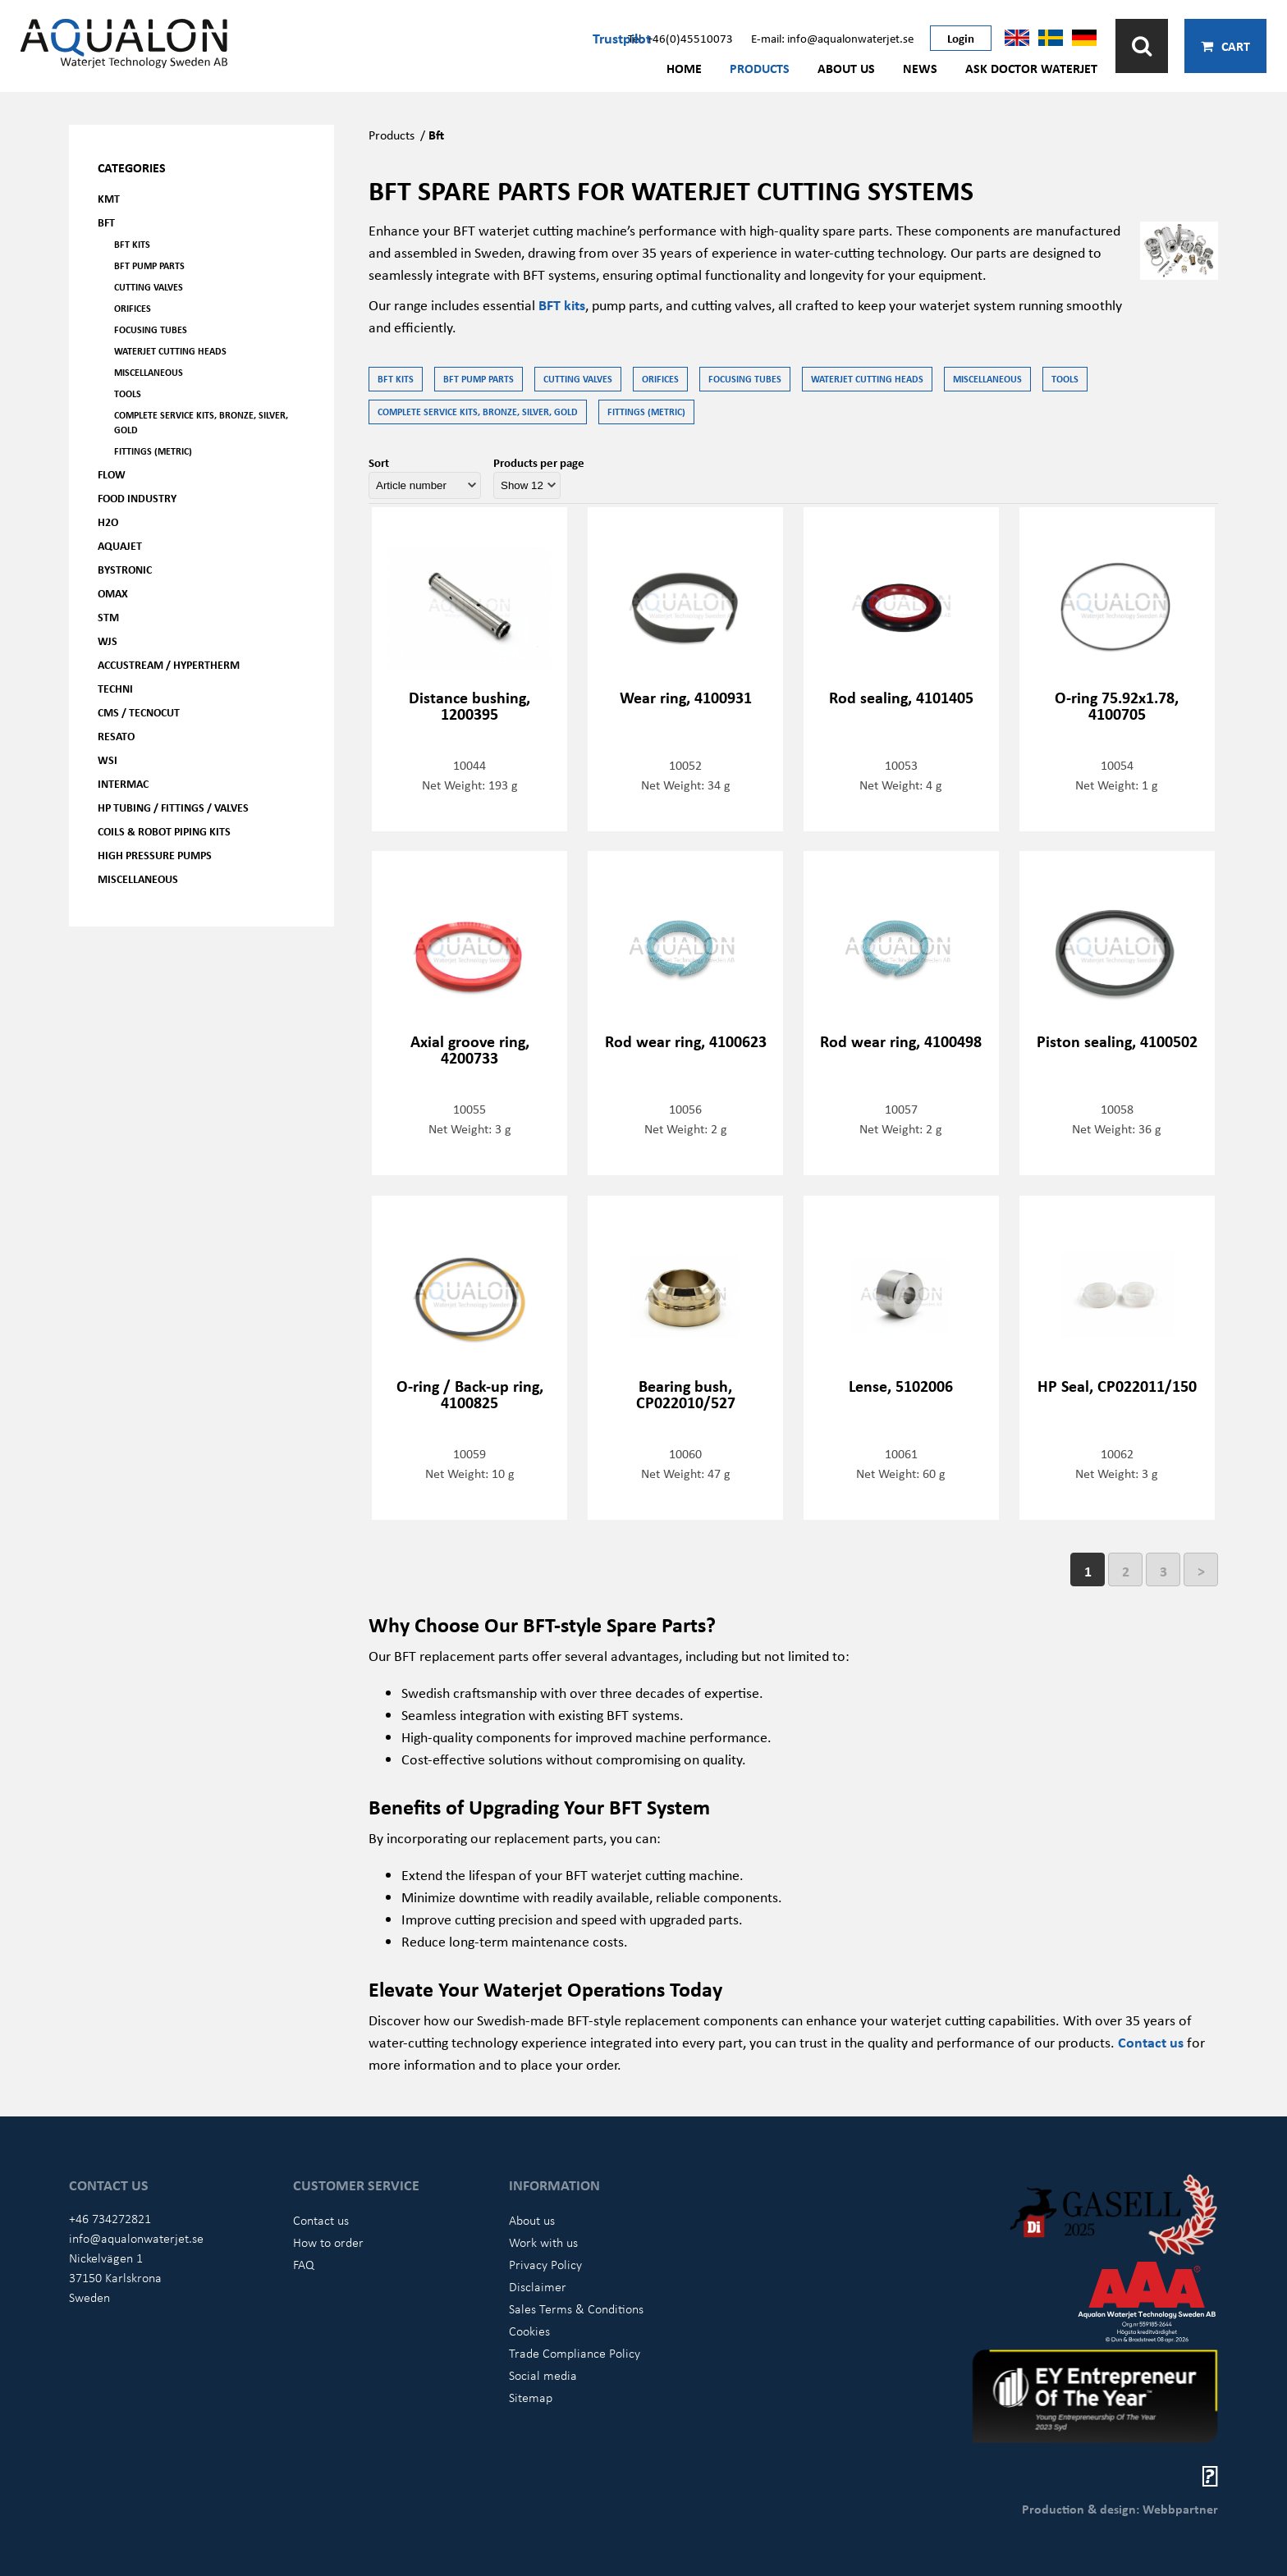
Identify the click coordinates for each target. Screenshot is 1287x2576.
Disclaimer (537, 2286)
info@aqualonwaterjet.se (136, 2238)
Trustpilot (622, 38)
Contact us (1151, 2042)
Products (760, 68)
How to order (328, 2242)
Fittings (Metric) (153, 451)
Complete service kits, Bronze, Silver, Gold (201, 422)
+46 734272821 (110, 2218)
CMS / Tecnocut (139, 712)
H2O (108, 521)
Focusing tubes (150, 329)
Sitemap (530, 2397)
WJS (107, 640)
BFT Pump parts (149, 265)
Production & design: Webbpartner (1120, 2509)
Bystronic (125, 569)
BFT (106, 222)
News (920, 68)
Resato (116, 736)
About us (846, 68)
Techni (115, 688)
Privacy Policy (545, 2264)
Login (960, 38)
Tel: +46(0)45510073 (680, 38)
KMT (109, 198)
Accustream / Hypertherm (169, 664)
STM (108, 617)
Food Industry (137, 498)
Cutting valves (148, 287)
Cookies (529, 2331)
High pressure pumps (155, 854)
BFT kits (132, 244)
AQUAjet (120, 545)
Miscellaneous (148, 372)
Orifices (132, 308)
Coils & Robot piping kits (164, 831)
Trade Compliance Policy (574, 2353)
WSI (107, 759)
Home (684, 68)
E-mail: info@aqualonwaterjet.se (832, 38)
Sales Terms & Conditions (576, 2308)
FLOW (112, 474)
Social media (543, 2375)
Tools (127, 393)
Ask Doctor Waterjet (1031, 68)
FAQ (303, 2264)
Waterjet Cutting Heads (170, 351)
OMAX (113, 593)
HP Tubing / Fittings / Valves (173, 807)
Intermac (123, 783)
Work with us (543, 2242)
